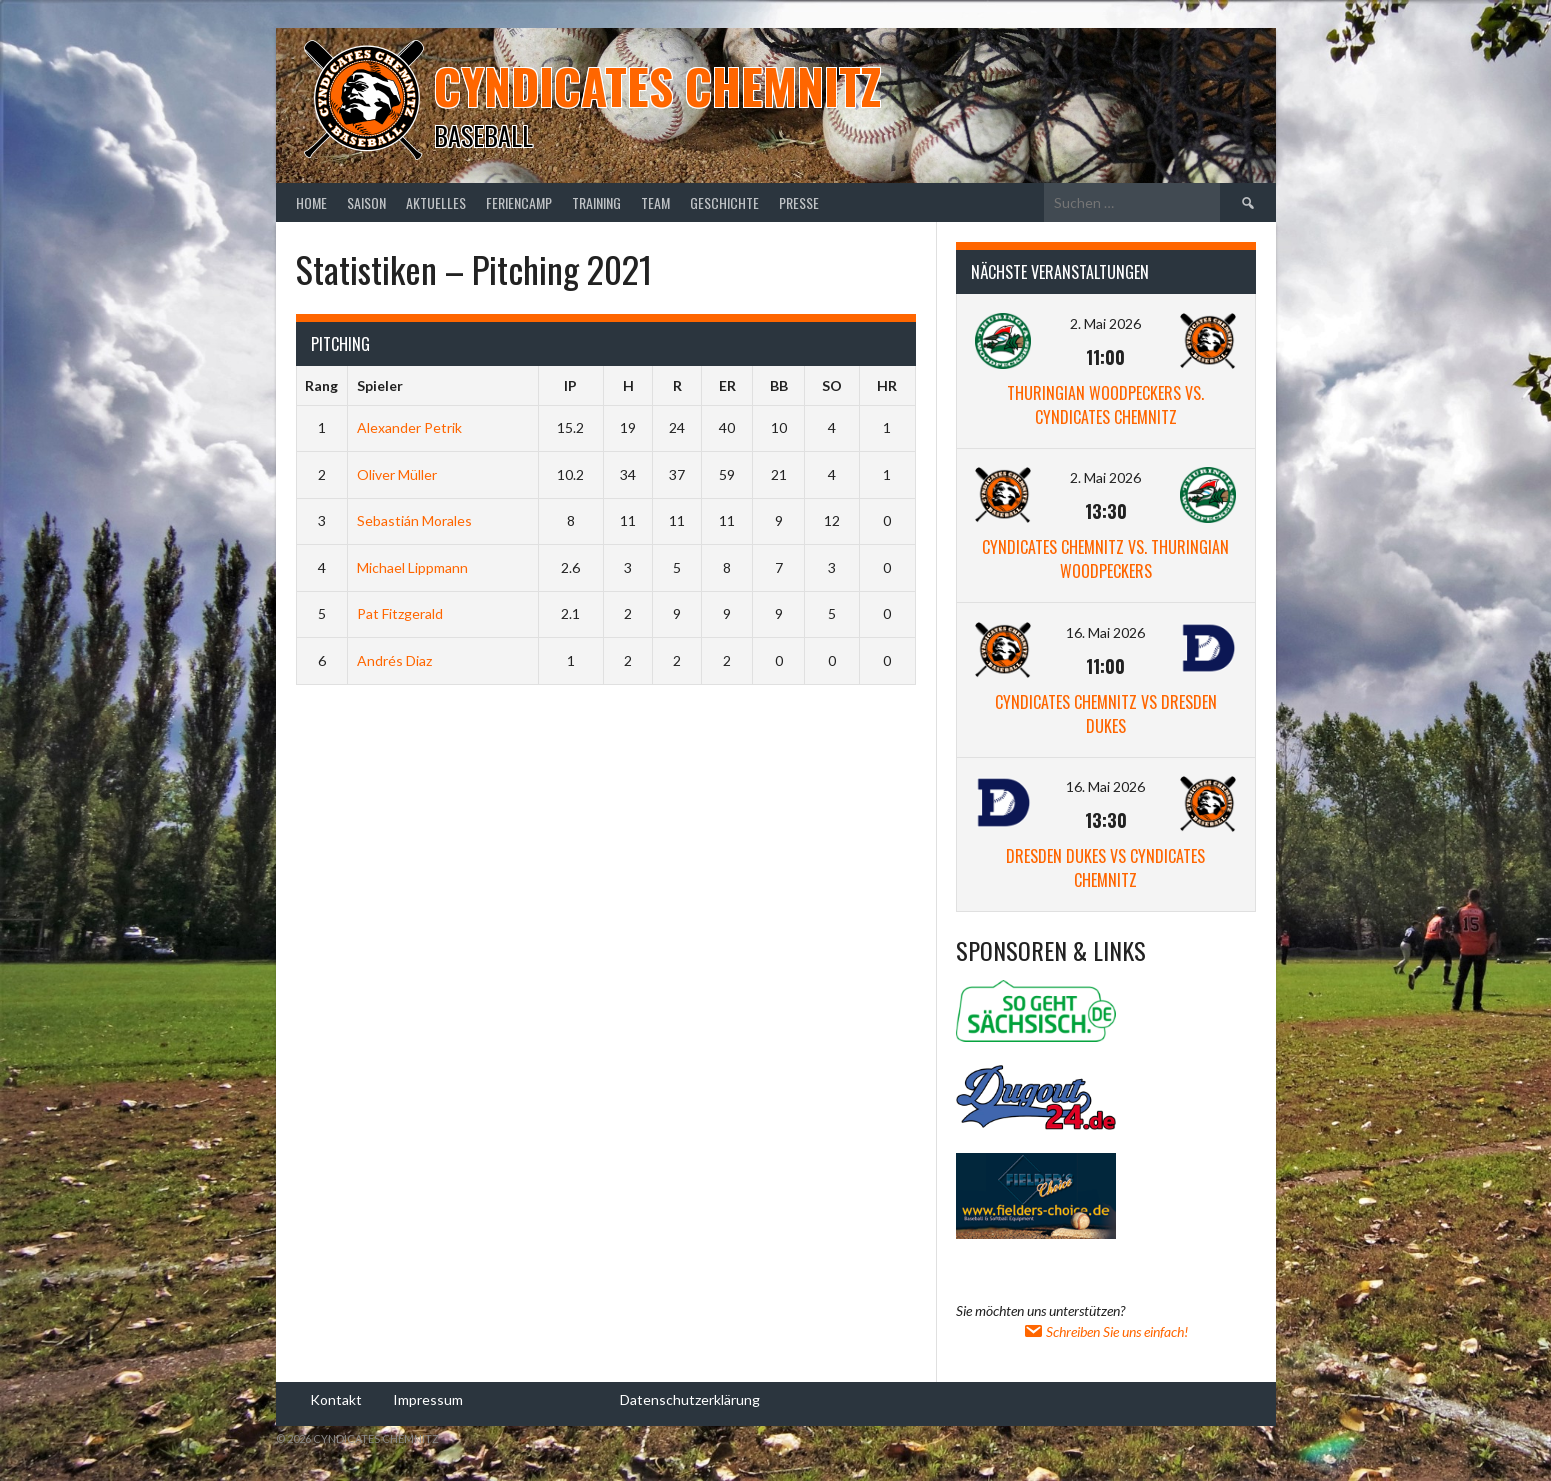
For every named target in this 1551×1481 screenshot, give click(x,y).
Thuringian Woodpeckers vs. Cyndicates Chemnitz (1105, 405)
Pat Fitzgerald (400, 613)
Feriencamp (519, 202)
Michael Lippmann (412, 567)
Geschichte (724, 202)
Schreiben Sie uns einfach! (1105, 1331)
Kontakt (336, 1398)
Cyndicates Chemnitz (657, 85)
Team (655, 202)
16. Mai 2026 (1105, 632)
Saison (366, 202)
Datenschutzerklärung (690, 1398)
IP (570, 385)
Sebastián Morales (414, 520)
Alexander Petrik (409, 427)
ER (727, 385)
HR (887, 385)
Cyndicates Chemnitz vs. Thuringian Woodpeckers (1105, 559)
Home (311, 202)
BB (779, 385)
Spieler (380, 385)
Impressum (428, 1398)
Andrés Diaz (394, 660)
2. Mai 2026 (1105, 323)
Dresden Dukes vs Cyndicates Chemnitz (1105, 868)
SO (832, 385)
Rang (321, 385)
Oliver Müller (397, 474)
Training (596, 202)
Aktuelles (436, 202)
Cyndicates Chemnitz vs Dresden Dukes (1106, 714)
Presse (799, 202)
